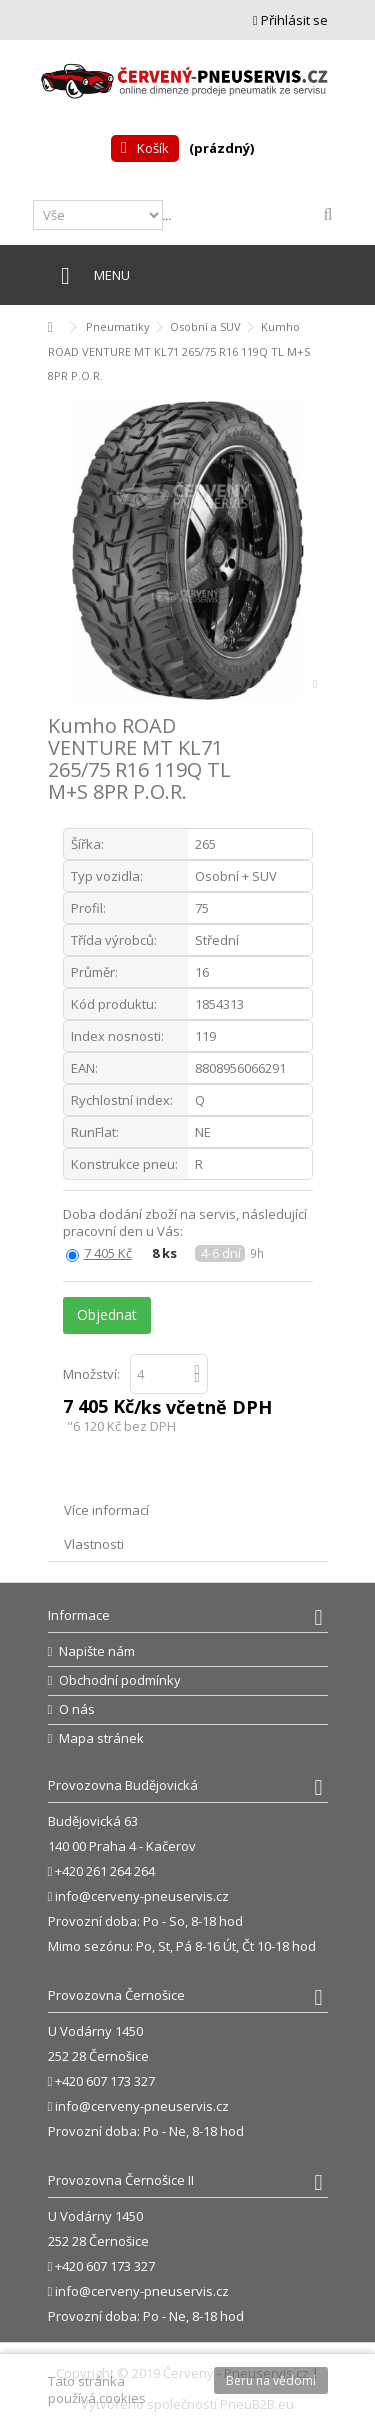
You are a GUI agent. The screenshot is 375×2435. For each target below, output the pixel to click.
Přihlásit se (290, 20)
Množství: (91, 1374)
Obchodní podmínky (120, 1680)
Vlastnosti (94, 1544)
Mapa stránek (101, 1738)
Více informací (106, 1510)
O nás (77, 1709)
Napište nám (97, 1651)
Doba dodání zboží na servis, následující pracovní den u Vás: (185, 1223)
